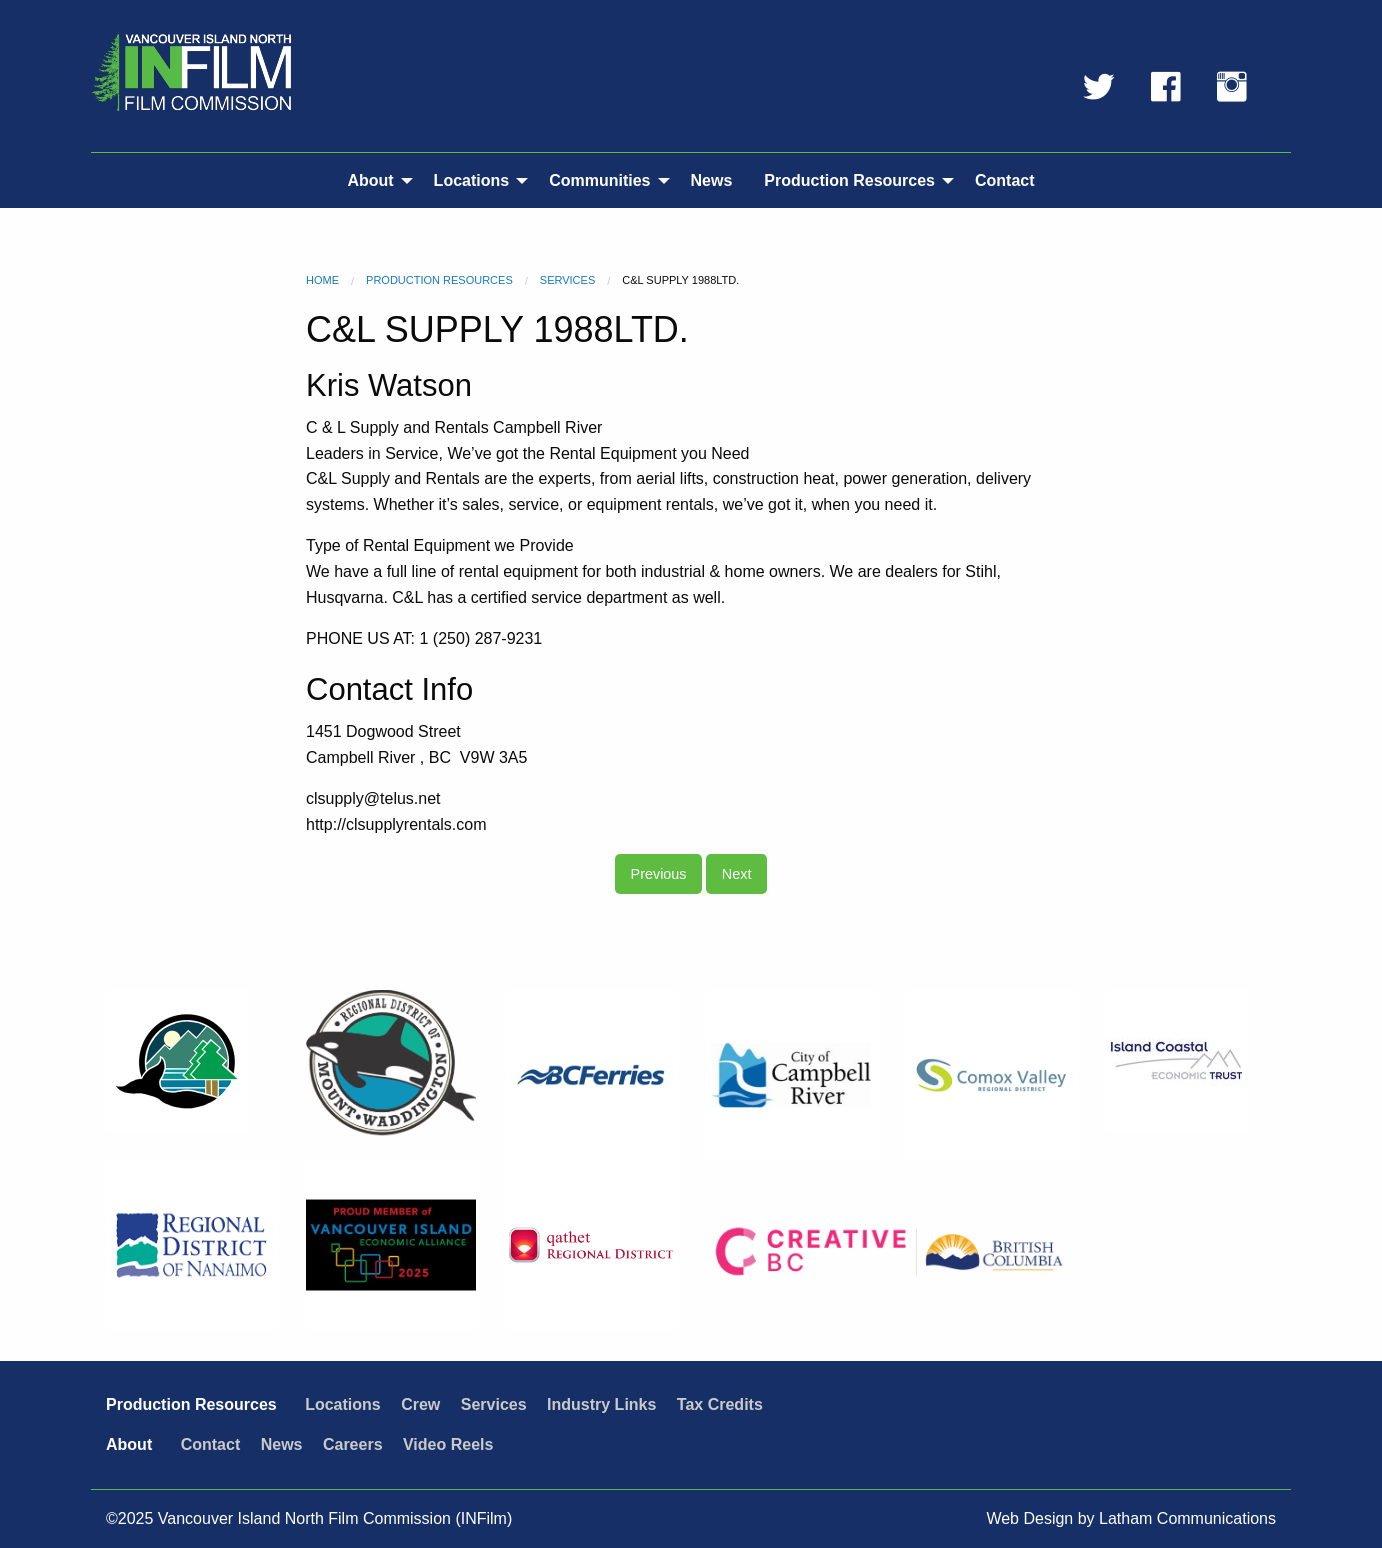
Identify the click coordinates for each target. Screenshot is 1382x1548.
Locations (472, 180)
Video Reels (448, 1444)
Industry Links (601, 1404)
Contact (1005, 180)
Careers (353, 1444)
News (712, 180)
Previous (659, 874)
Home (322, 280)
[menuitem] (374, 180)
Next (737, 874)
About (370, 180)
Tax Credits (720, 1404)
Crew (420, 1404)
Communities (599, 180)
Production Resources (849, 180)
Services (567, 280)
